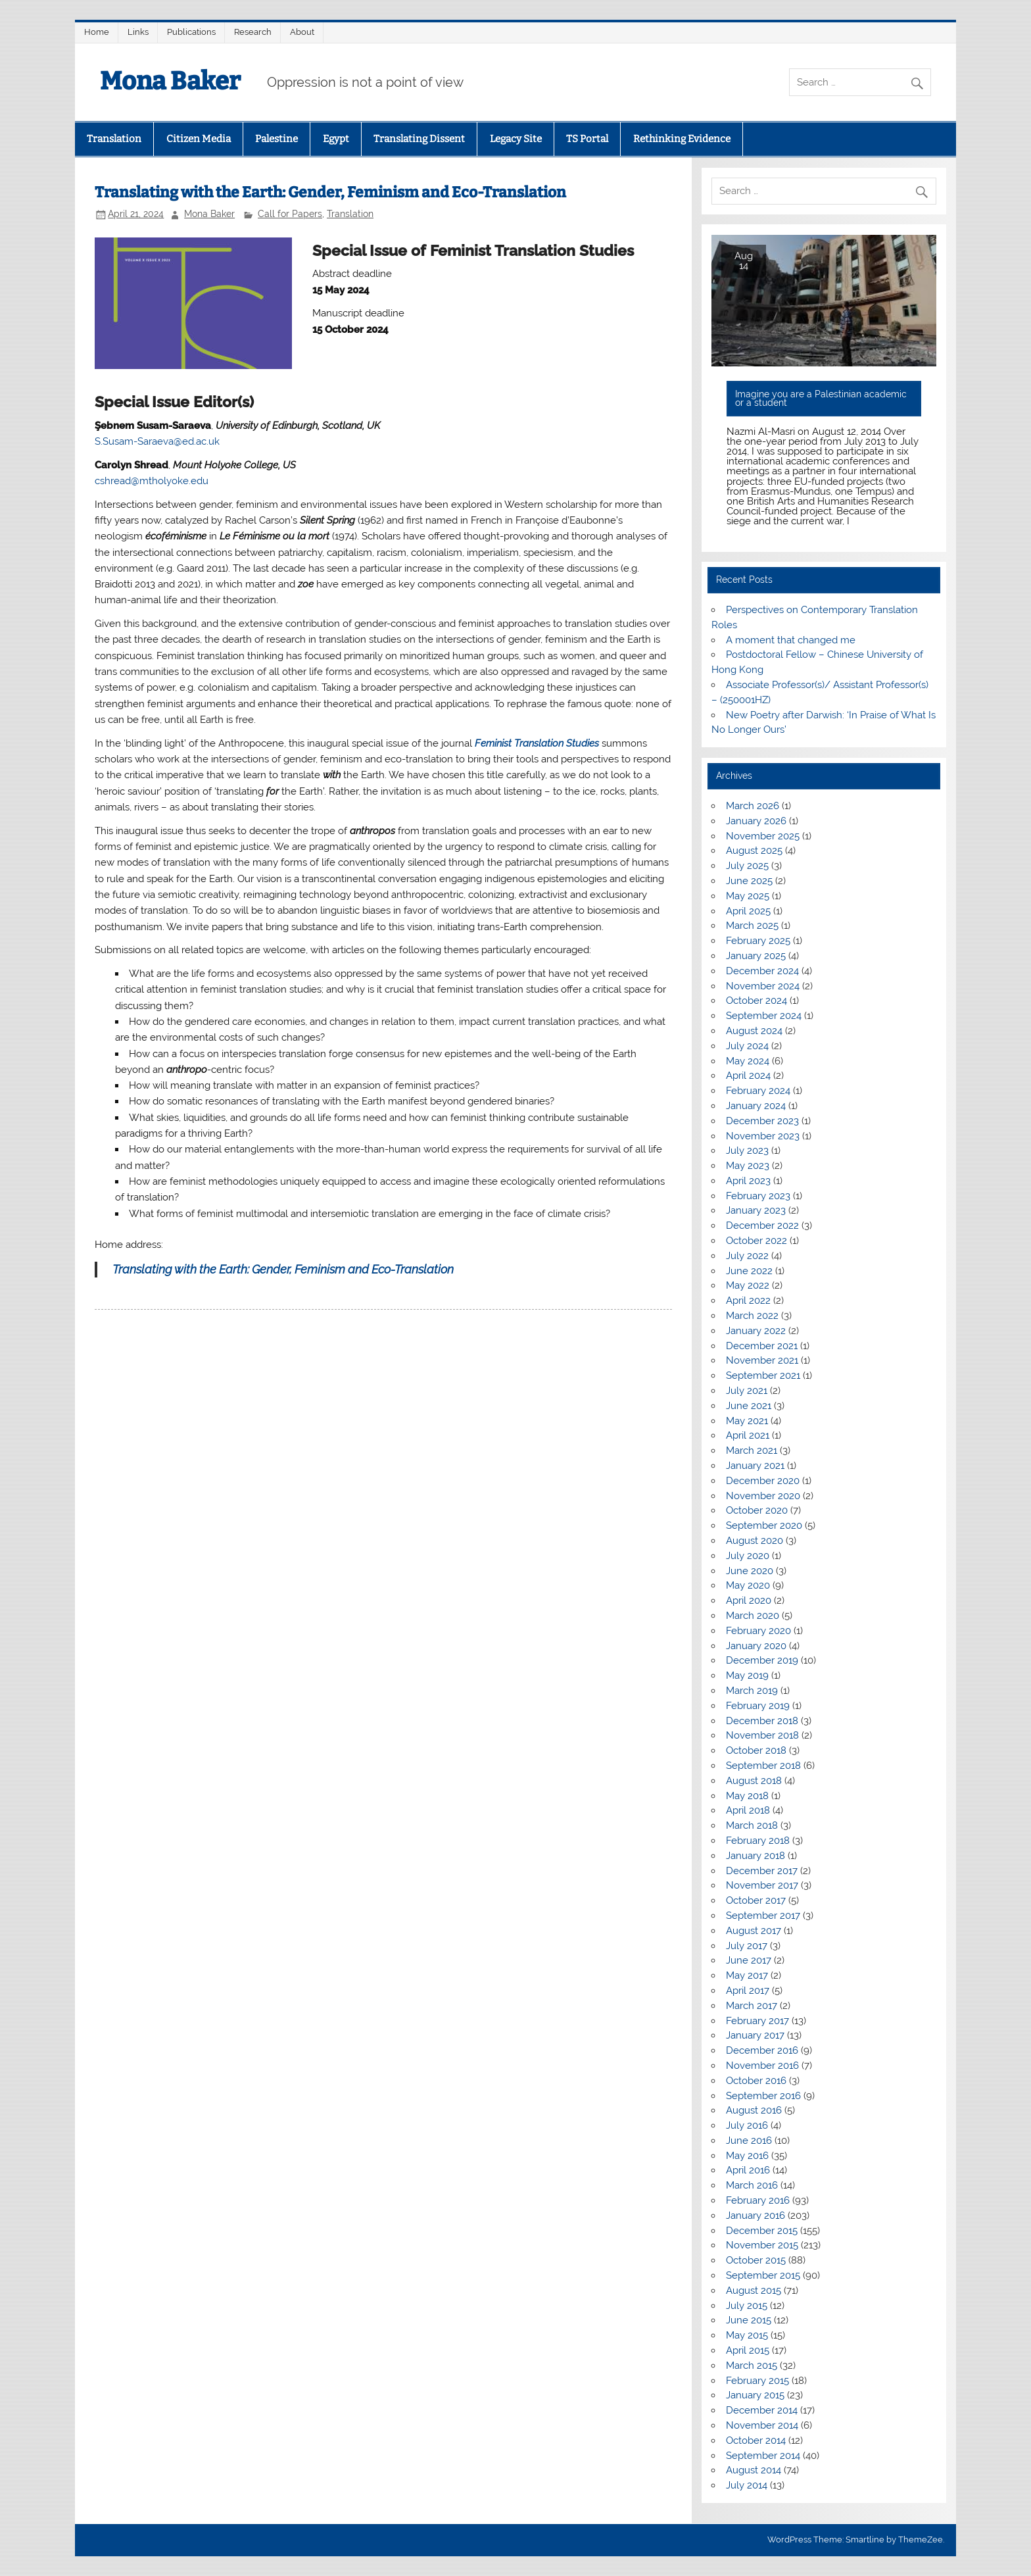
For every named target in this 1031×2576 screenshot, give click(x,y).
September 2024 (764, 1016)
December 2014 (762, 2410)
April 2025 (748, 911)
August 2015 (753, 2290)
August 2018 (754, 1781)
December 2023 (762, 1121)
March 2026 (752, 806)
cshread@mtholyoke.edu (151, 481)
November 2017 (762, 1885)
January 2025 (756, 956)
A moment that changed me (790, 640)
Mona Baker (170, 81)
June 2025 (749, 881)
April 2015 (747, 2350)
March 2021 (751, 1450)
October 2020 (757, 1510)
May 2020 (748, 1585)
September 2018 (763, 1765)
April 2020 (748, 1600)
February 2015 (757, 2381)
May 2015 (747, 2335)
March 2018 (752, 1825)
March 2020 (752, 1616)
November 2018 (762, 1735)
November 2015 (762, 2245)
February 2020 (758, 1631)
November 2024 (763, 986)
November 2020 (763, 1496)
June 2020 (749, 1571)
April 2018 (748, 1810)
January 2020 (756, 1646)
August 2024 (754, 1031)
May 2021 (747, 1421)
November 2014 (762, 2425)
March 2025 (752, 925)
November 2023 (763, 1136)
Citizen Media (198, 139)
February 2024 (758, 1091)
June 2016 (749, 2140)
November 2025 (763, 836)
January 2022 (756, 1331)
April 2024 (748, 1075)
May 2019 (747, 1675)
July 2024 (747, 1046)
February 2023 (758, 1196)
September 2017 (763, 1915)
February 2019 (758, 1706)
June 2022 (749, 1271)
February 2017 (757, 2021)
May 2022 (747, 1285)
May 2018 (747, 1796)
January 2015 (755, 2395)
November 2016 (762, 2065)
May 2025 (747, 896)
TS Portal (587, 139)
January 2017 (755, 2035)
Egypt (336, 139)
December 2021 (762, 1346)
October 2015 (756, 2260)
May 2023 (747, 1166)
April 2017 (747, 1990)
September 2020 (764, 1525)
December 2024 (762, 971)
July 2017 (746, 1946)
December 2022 (762, 1225)
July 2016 (747, 2125)
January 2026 (756, 821)
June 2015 (748, 2320)
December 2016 (762, 2050)
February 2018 (758, 1840)
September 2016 (763, 2096)
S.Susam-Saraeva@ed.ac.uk (157, 441)
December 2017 (762, 1871)
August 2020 (754, 1541)
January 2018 (755, 1856)
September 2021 (763, 1375)
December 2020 (763, 1481)
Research (253, 32)
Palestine (276, 139)
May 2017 (747, 1975)
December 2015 (762, 2231)
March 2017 (751, 2006)
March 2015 (751, 2365)
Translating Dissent (419, 139)
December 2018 (762, 1721)
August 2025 (754, 850)
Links (138, 32)
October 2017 (756, 1900)
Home (96, 32)
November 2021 (762, 1360)
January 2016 (755, 2215)
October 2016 (756, 2081)
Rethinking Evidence (682, 139)
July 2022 (747, 1256)
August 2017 (753, 1931)
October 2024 (756, 1000)
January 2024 (756, 1106)
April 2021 (747, 1435)
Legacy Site (516, 139)
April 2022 (748, 1300)
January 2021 (755, 1466)
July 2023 (747, 1150)
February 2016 (758, 2200)
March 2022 (752, 1316)
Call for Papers (290, 214)
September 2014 (763, 2456)
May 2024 (747, 1061)
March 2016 (752, 2185)
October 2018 (756, 1750)
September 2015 (763, 2275)
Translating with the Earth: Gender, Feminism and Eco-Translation (283, 1269)
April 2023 (748, 1181)
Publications (191, 32)
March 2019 (752, 1691)
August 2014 (753, 2470)
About (302, 32)
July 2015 (746, 2306)
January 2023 (756, 1210)
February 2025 (758, 941)
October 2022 (756, 1241)
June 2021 (748, 1406)
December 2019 (762, 1660)
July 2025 (747, 866)
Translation (114, 139)
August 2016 (754, 2110)
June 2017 (748, 1960)
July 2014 (746, 2485)
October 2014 (756, 2440)
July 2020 (747, 1556)
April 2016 (748, 2170)
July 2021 (746, 1391)
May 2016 (747, 2156)
